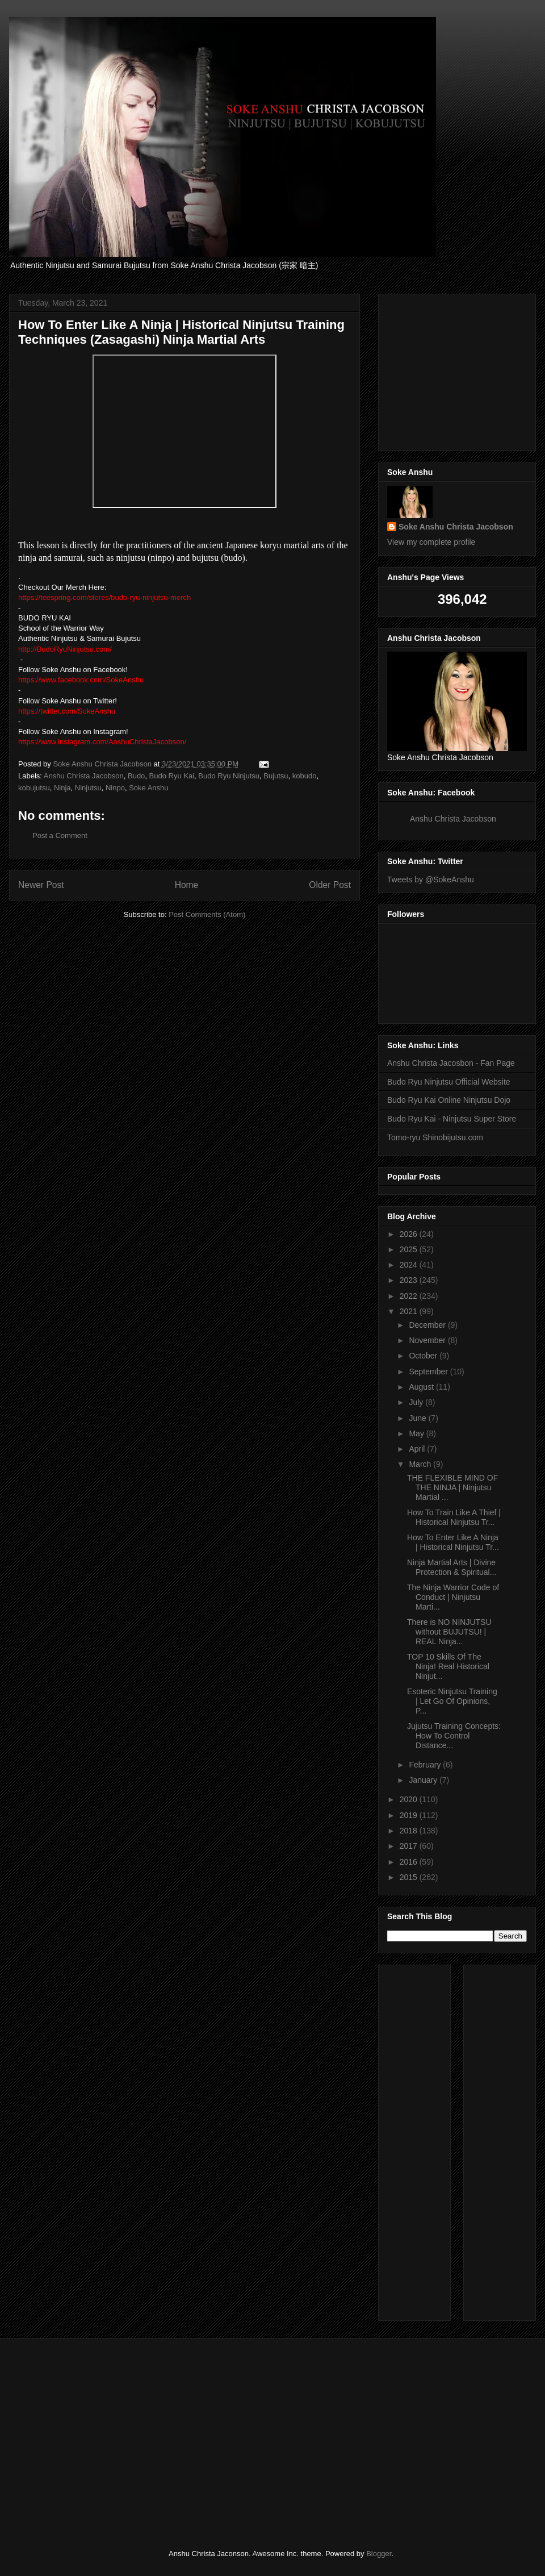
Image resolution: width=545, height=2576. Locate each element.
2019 (410, 1815)
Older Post (330, 885)
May (417, 1433)
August (422, 1386)
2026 (410, 1234)
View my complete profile (431, 542)
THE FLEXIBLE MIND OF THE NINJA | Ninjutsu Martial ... (452, 1487)
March (421, 1464)
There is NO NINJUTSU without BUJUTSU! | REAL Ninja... (449, 1632)
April (418, 1448)
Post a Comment (59, 835)
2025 (410, 1249)
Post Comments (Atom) (207, 914)
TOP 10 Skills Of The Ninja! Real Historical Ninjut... (448, 1666)
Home (187, 885)
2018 (410, 1830)
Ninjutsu (88, 787)
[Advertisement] (506, 2139)
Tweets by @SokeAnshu (430, 879)
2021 (410, 1311)
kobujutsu (34, 787)
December (428, 1324)
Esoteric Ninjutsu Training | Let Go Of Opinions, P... (452, 1701)
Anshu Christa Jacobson (84, 776)
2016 (410, 1861)
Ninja (62, 787)
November (428, 1340)
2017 (410, 1845)
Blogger (378, 2553)
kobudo (304, 776)
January (424, 1780)
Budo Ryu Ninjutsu (228, 776)
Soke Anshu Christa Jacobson (456, 526)
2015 (410, 1877)
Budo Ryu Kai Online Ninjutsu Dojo (448, 1099)
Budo (136, 776)
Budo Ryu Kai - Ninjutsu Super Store (451, 1118)
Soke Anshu (148, 787)
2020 (410, 1799)
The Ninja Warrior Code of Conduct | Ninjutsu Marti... (453, 1597)
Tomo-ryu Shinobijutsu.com (435, 1137)
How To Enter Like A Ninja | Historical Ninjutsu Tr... (453, 1542)
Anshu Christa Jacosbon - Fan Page (451, 1063)
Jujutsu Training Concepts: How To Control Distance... (454, 1735)
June (418, 1418)
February (426, 1764)
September (429, 1371)
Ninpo (115, 787)
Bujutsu (275, 776)
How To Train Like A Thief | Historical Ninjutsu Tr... (454, 1517)
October (424, 1355)
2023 (410, 1280)
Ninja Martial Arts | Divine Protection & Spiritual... (451, 1567)
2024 (410, 1264)
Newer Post (41, 885)
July (417, 1402)
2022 (410, 1295)
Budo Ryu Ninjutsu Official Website (448, 1081)
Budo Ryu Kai (172, 776)
